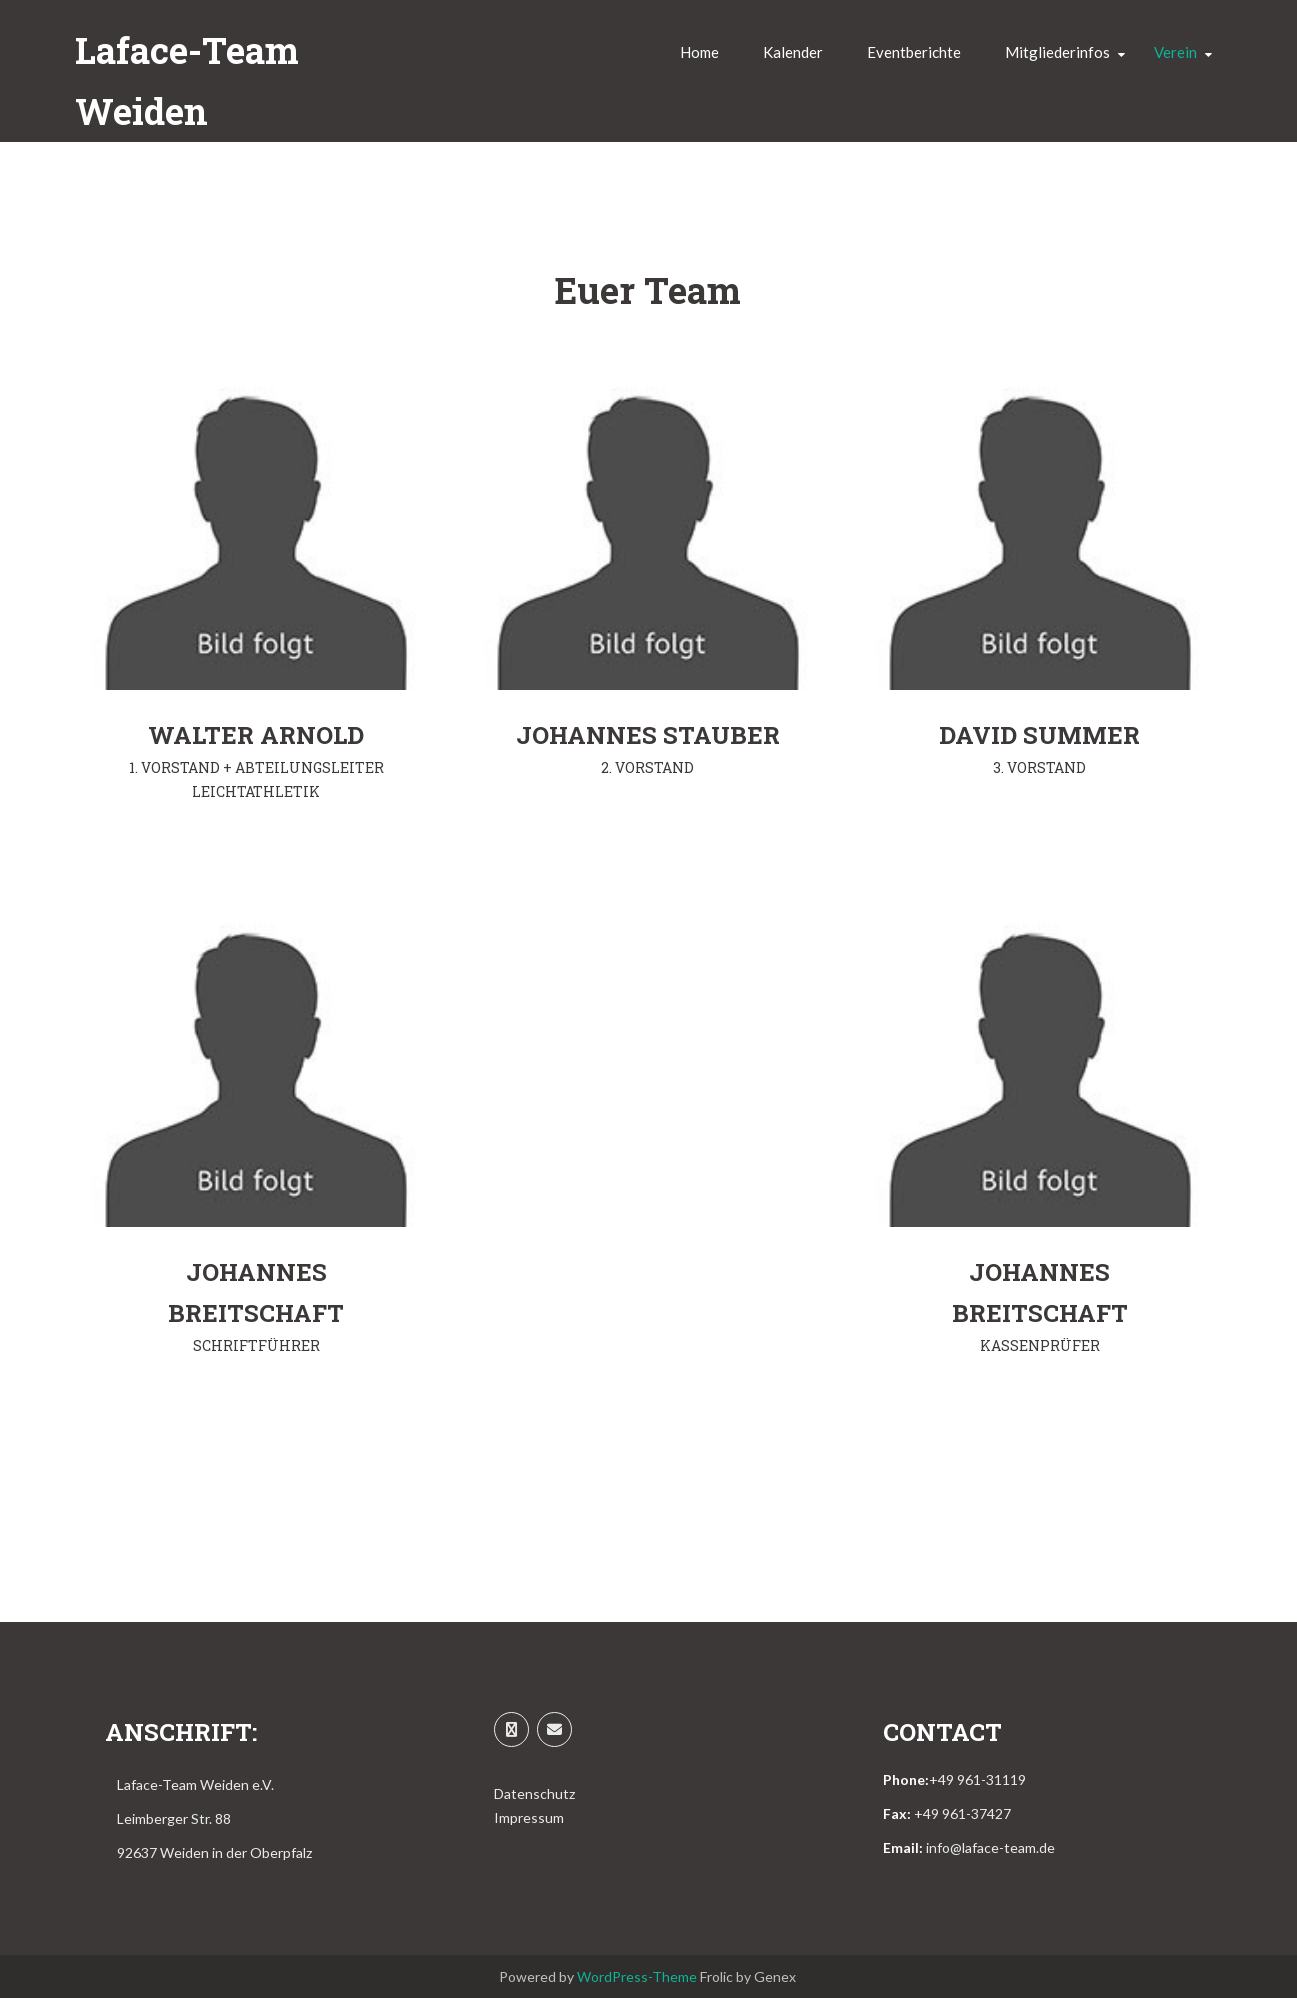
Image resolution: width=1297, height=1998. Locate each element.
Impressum (529, 1817)
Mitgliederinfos (1057, 52)
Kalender (793, 52)
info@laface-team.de (990, 1847)
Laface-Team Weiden (187, 80)
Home (699, 52)
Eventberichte (914, 52)
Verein (1175, 52)
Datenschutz (534, 1793)
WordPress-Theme (637, 1976)
